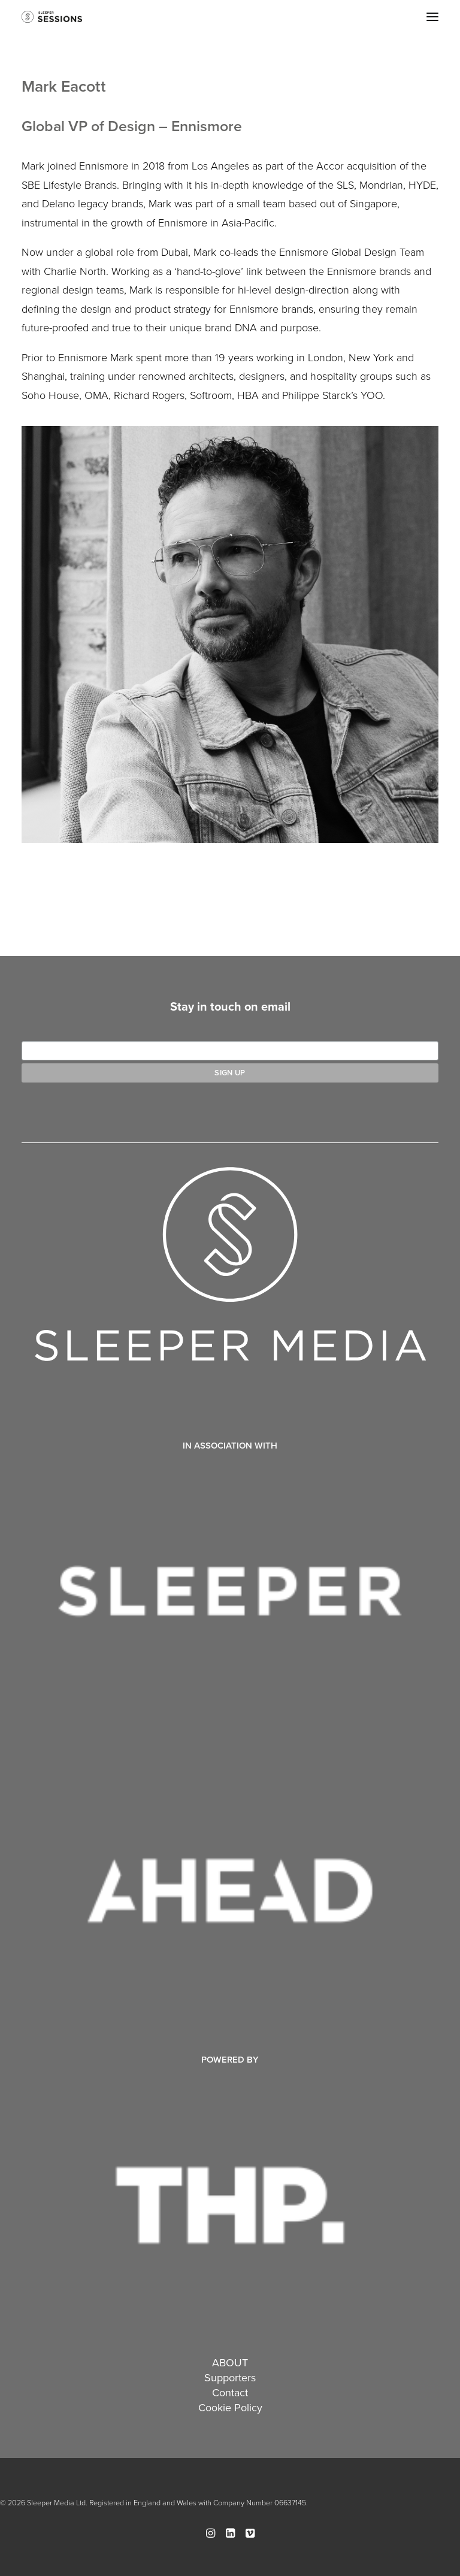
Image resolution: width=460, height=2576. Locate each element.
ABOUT (230, 2362)
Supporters (230, 2377)
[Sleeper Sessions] (52, 17)
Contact (230, 2392)
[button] (432, 17)
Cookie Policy (230, 2407)
